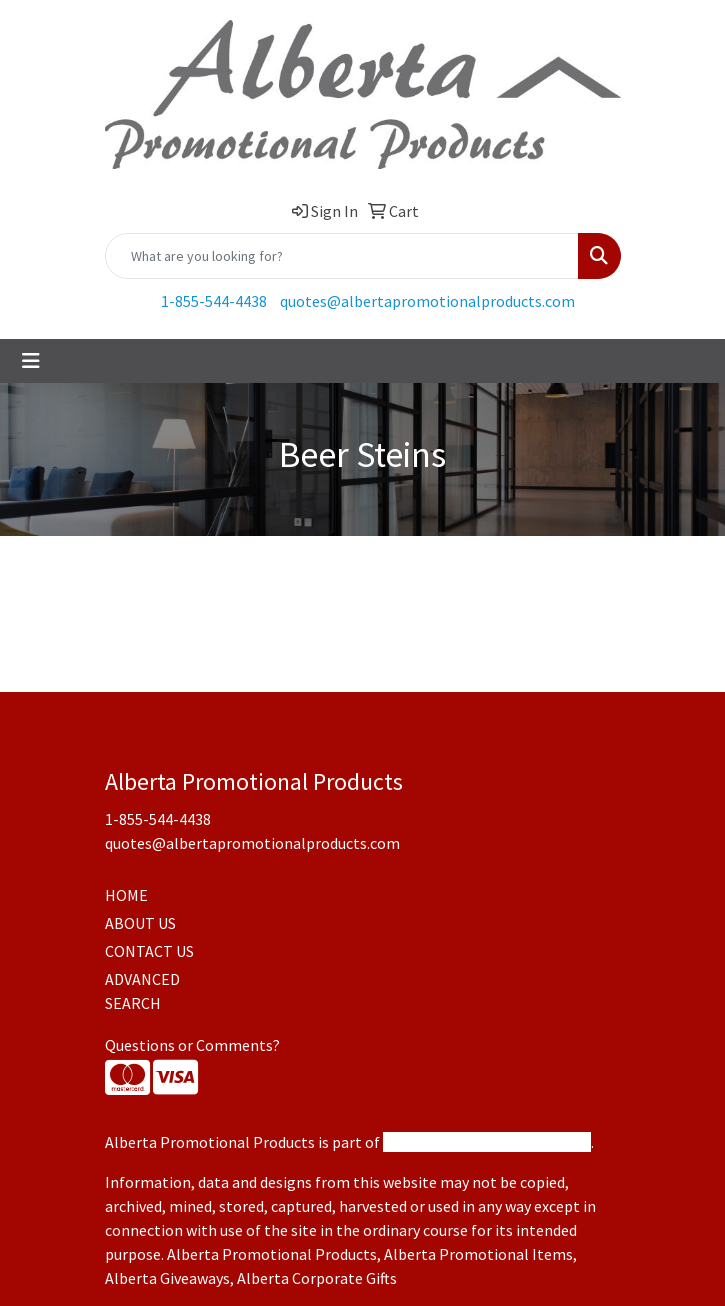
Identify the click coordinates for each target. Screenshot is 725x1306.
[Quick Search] (342, 256)
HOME (126, 895)
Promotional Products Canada (487, 1142)
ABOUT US (140, 923)
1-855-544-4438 (214, 301)
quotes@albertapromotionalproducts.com (427, 301)
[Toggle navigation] (31, 361)
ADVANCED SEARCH (142, 991)
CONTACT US (149, 951)
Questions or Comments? (192, 1045)
